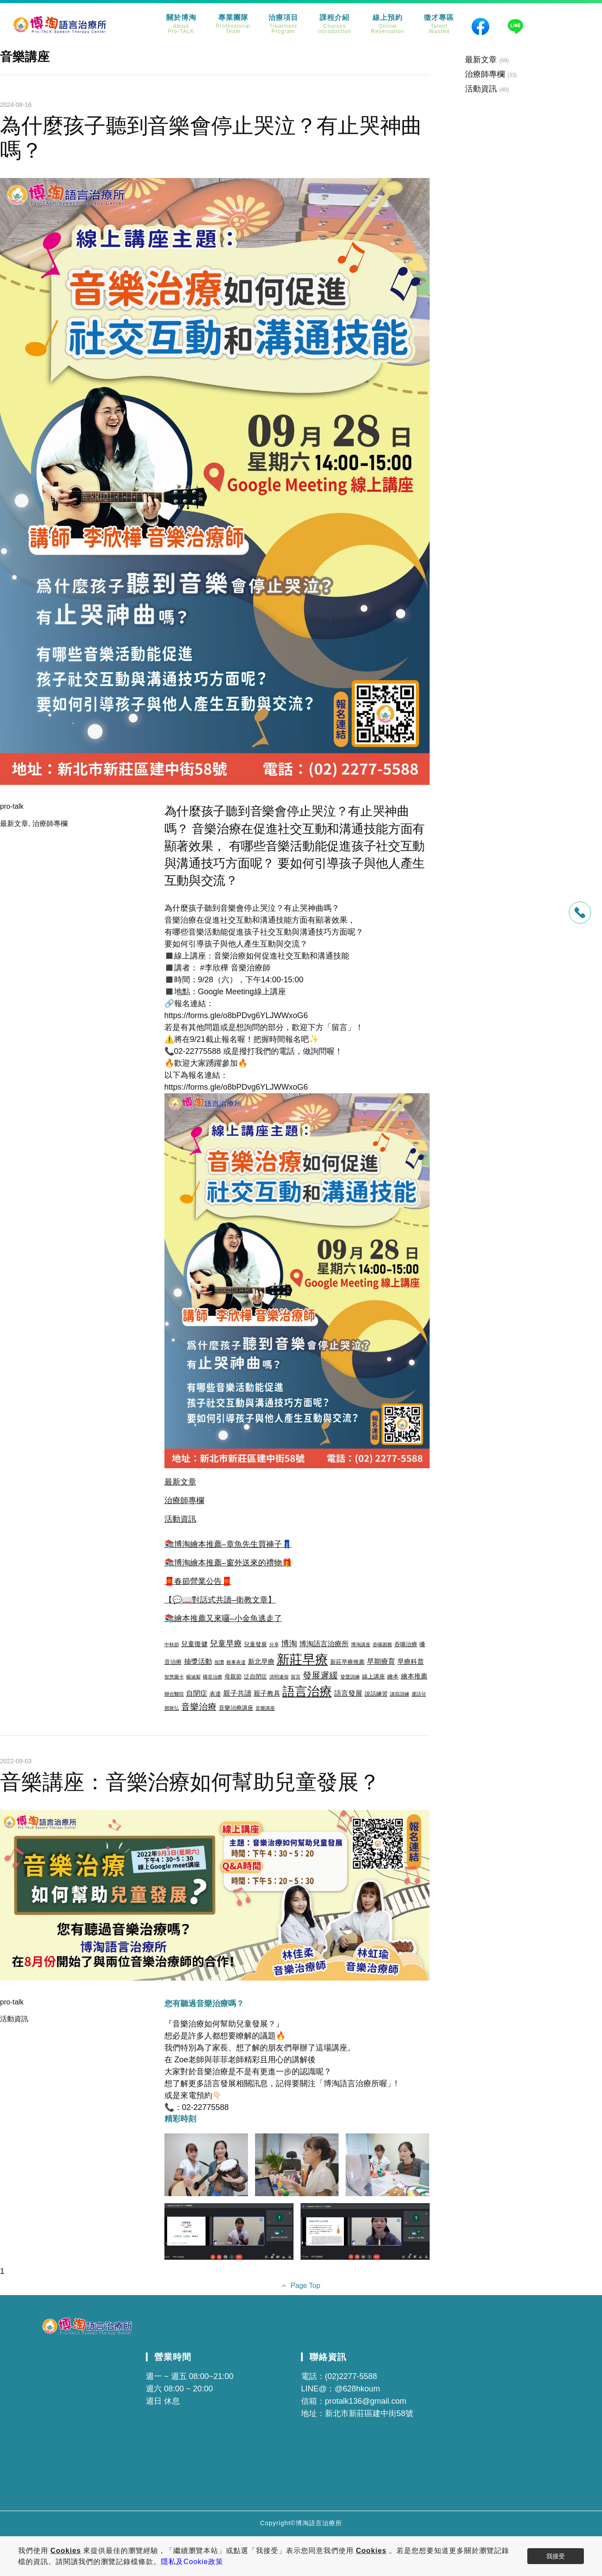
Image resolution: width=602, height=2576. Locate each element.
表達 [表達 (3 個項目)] (215, 1693)
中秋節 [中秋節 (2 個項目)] (171, 1644)
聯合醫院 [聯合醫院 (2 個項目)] (174, 1694)
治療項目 (283, 24)
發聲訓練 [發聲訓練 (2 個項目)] (350, 1676)
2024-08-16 (16, 105)
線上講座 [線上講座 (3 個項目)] (373, 1676)
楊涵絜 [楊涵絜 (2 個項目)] (193, 1676)
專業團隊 (233, 24)
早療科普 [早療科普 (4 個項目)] (410, 1661)
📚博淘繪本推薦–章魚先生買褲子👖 (228, 1544)
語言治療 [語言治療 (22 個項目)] (307, 1691)
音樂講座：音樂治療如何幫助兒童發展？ (190, 1782)
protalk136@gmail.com (365, 2401)
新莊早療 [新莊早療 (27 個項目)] (302, 1659)
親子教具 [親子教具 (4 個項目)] (267, 1693)
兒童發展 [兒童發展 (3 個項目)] (255, 1644)
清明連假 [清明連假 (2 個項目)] (279, 1676)
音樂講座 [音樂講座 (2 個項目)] (265, 1708)
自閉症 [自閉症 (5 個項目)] (196, 1693)
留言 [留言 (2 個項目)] (296, 1676)
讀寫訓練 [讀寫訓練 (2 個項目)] (399, 1694)
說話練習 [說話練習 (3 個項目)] (376, 1693)
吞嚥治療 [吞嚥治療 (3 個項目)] (405, 1644)
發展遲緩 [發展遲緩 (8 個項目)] (320, 1675)
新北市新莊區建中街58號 (369, 2413)
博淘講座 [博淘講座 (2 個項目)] (360, 1644)
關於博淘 (181, 24)
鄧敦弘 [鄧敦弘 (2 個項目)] (171, 1708)
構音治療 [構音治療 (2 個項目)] (212, 1676)
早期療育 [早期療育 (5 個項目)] (381, 1661)
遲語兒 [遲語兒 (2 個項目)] (418, 1694)
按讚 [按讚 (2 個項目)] (219, 1662)
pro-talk (11, 806)
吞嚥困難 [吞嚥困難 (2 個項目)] (382, 1644)
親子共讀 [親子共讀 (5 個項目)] (237, 1693)
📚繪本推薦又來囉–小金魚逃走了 (223, 1618)
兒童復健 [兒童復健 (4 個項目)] (194, 1644)
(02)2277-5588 (351, 2376)
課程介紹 (334, 24)
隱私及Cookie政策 (192, 2561)
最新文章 (14, 823)
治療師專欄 (50, 823)
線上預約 (387, 24)
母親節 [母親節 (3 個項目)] (233, 1676)
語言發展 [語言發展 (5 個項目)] (348, 1693)
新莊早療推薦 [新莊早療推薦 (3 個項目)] (347, 1662)
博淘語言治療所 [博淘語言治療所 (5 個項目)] (324, 1644)
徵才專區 (439, 24)
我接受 (555, 2556)
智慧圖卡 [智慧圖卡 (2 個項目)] (174, 1676)
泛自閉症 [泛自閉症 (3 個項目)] (255, 1676)
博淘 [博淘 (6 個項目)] (289, 1643)
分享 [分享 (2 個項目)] (274, 1644)
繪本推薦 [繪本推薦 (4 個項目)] (414, 1676)
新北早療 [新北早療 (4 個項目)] (261, 1661)
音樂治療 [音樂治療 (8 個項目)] (199, 1707)
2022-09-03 (16, 1761)
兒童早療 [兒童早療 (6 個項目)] (226, 1643)
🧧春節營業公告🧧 (198, 1581)
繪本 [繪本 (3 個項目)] (393, 1676)
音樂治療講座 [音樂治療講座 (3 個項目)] (236, 1708)
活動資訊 (180, 1519)
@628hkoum (357, 2388)
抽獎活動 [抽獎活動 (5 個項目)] (198, 1661)
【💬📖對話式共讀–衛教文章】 (220, 1599)
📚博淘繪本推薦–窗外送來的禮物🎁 (228, 1562)
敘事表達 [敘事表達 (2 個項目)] (236, 1662)
